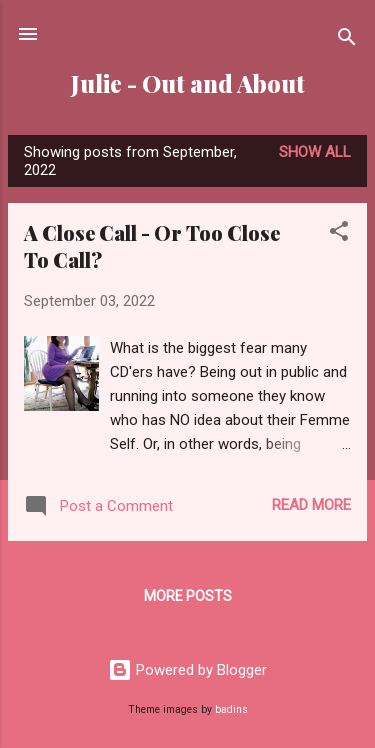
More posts (188, 596)
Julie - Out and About (188, 83)
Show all (315, 152)
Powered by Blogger (187, 670)
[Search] (347, 40)
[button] (339, 234)
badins (231, 709)
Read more (311, 505)
